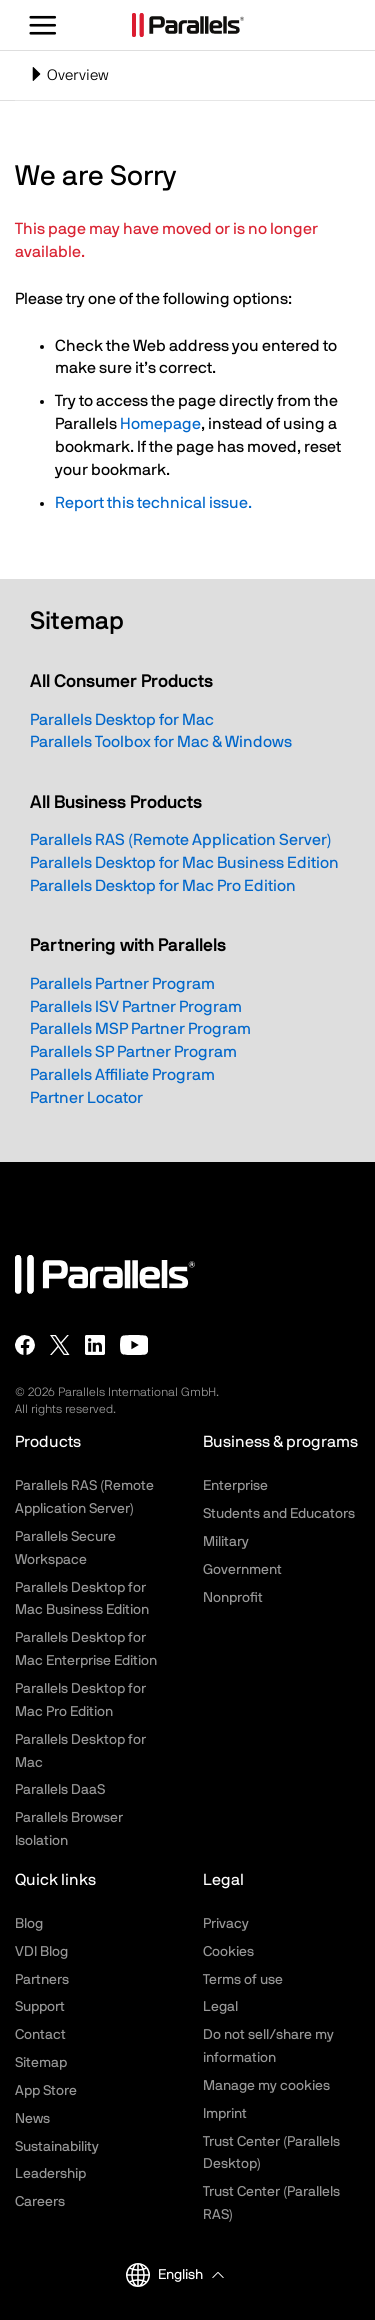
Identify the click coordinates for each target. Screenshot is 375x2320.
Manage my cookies (266, 2086)
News (32, 2119)
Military (226, 1542)
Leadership (50, 2174)
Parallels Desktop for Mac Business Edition (184, 863)
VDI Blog (41, 1952)
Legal (220, 2007)
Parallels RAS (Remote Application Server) (181, 840)
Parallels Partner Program (122, 984)
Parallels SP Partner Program (133, 1052)
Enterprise (235, 1486)
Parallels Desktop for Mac (122, 720)
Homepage (160, 424)
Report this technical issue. (153, 503)
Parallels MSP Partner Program (140, 1029)
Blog (29, 1924)
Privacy (226, 1924)
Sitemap (41, 2063)
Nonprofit (233, 1598)
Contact (40, 2035)
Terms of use (243, 1980)
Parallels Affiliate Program (122, 1075)
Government (242, 1570)
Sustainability (57, 2147)
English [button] (164, 2275)
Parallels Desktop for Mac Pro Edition (163, 886)
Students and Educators (279, 1514)
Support (40, 2007)
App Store (46, 2091)
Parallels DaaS (60, 1790)
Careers (40, 2202)
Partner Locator (86, 1098)
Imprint (225, 2114)
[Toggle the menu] (43, 25)
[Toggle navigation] (187, 75)
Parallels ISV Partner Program (136, 1007)
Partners (42, 1980)
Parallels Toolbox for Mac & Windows (161, 742)
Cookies (228, 1952)
